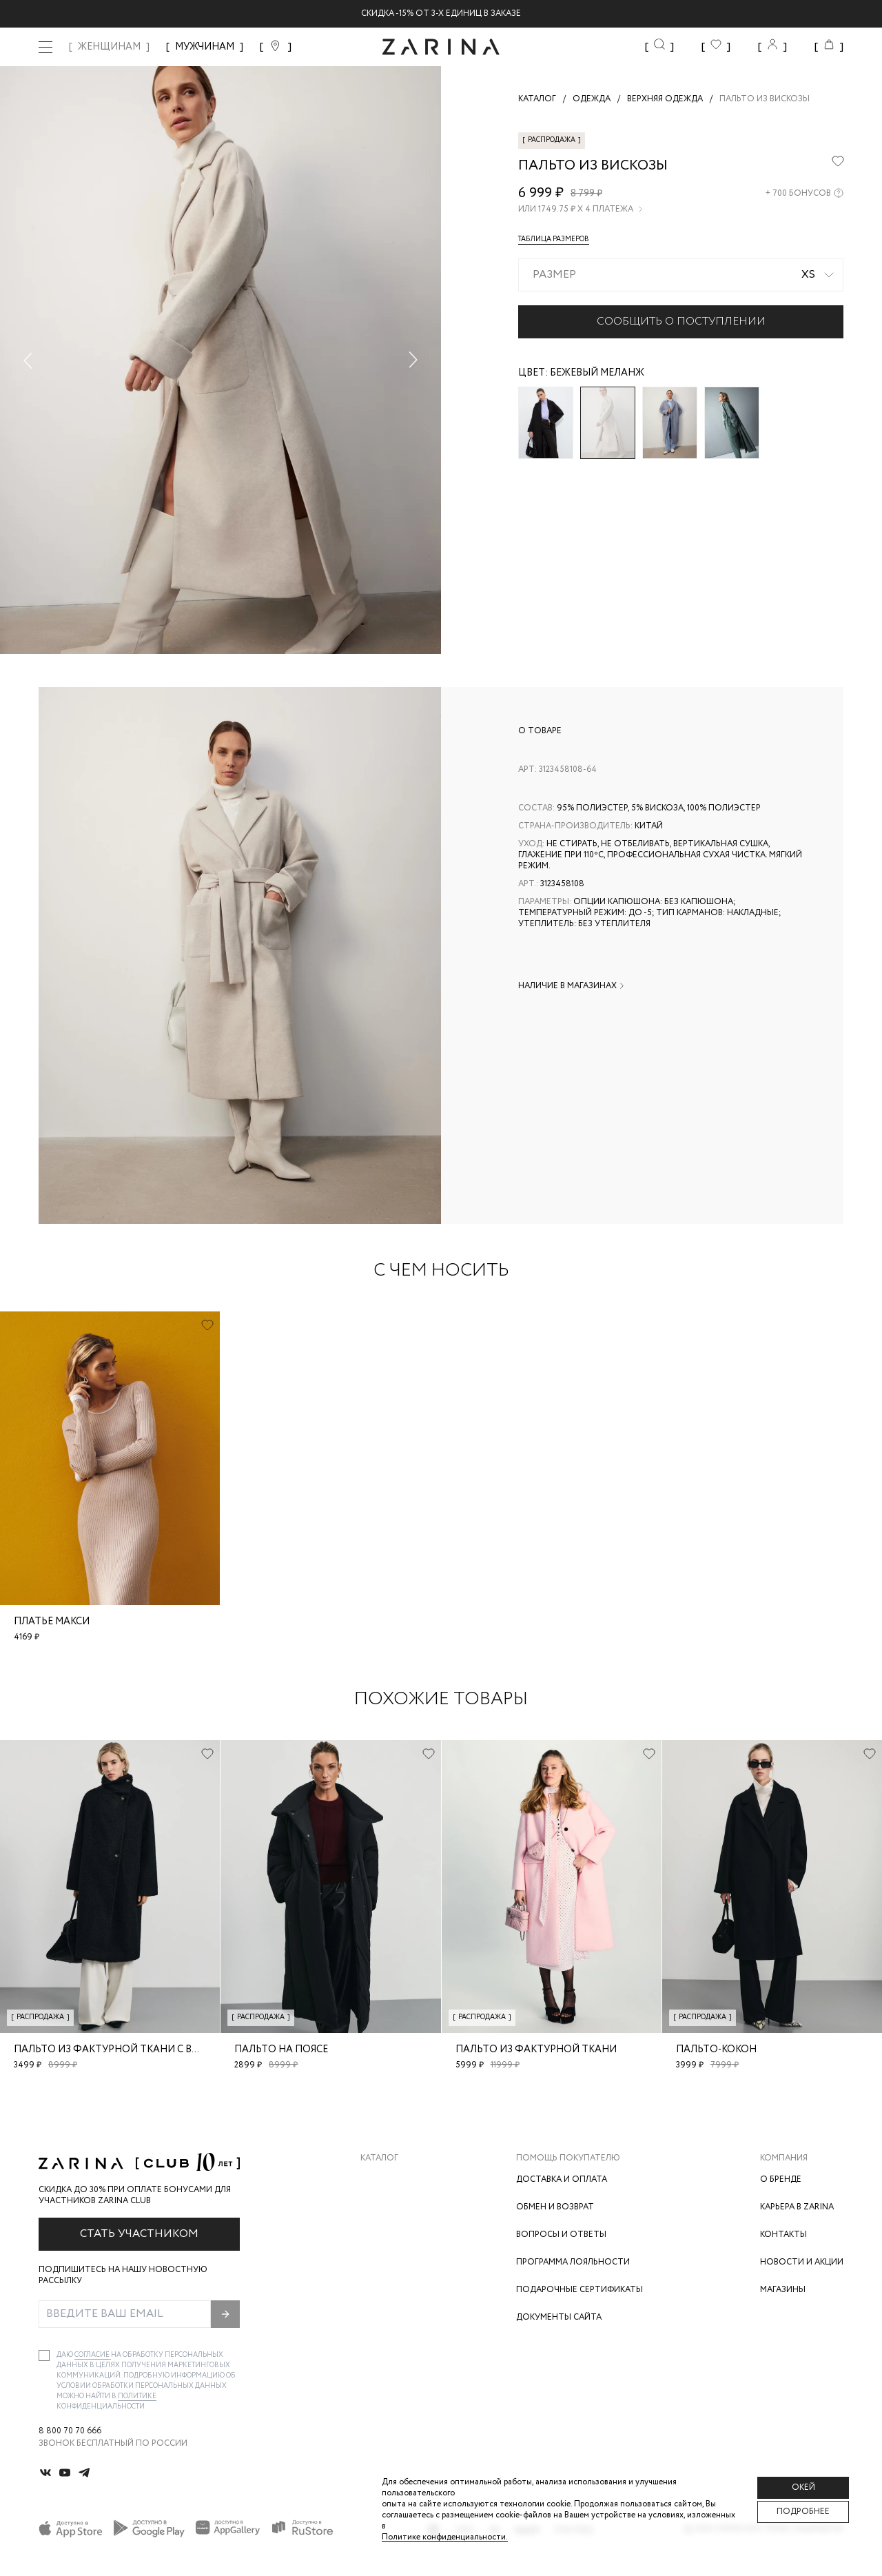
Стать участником (139, 2234)
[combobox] (680, 275)
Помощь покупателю (568, 2158)
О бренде (780, 2179)
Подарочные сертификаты (579, 2290)
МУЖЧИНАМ (204, 47)
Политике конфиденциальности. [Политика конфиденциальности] (445, 2537)
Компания (784, 2158)
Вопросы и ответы (561, 2234)
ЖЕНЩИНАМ (109, 47)
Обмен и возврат (555, 2207)
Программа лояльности (573, 2262)
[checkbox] (44, 2355)
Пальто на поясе (281, 2049)
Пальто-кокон (716, 2049)
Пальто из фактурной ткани (536, 2049)
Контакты (783, 2234)
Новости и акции (801, 2262)
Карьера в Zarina (797, 2207)
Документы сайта (559, 2317)
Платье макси (52, 1621)
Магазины (783, 2290)
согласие (92, 2355)
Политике (137, 2396)
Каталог (379, 2158)
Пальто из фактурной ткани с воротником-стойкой (163, 2049)
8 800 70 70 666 (70, 2431)
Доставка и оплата (561, 2179)
